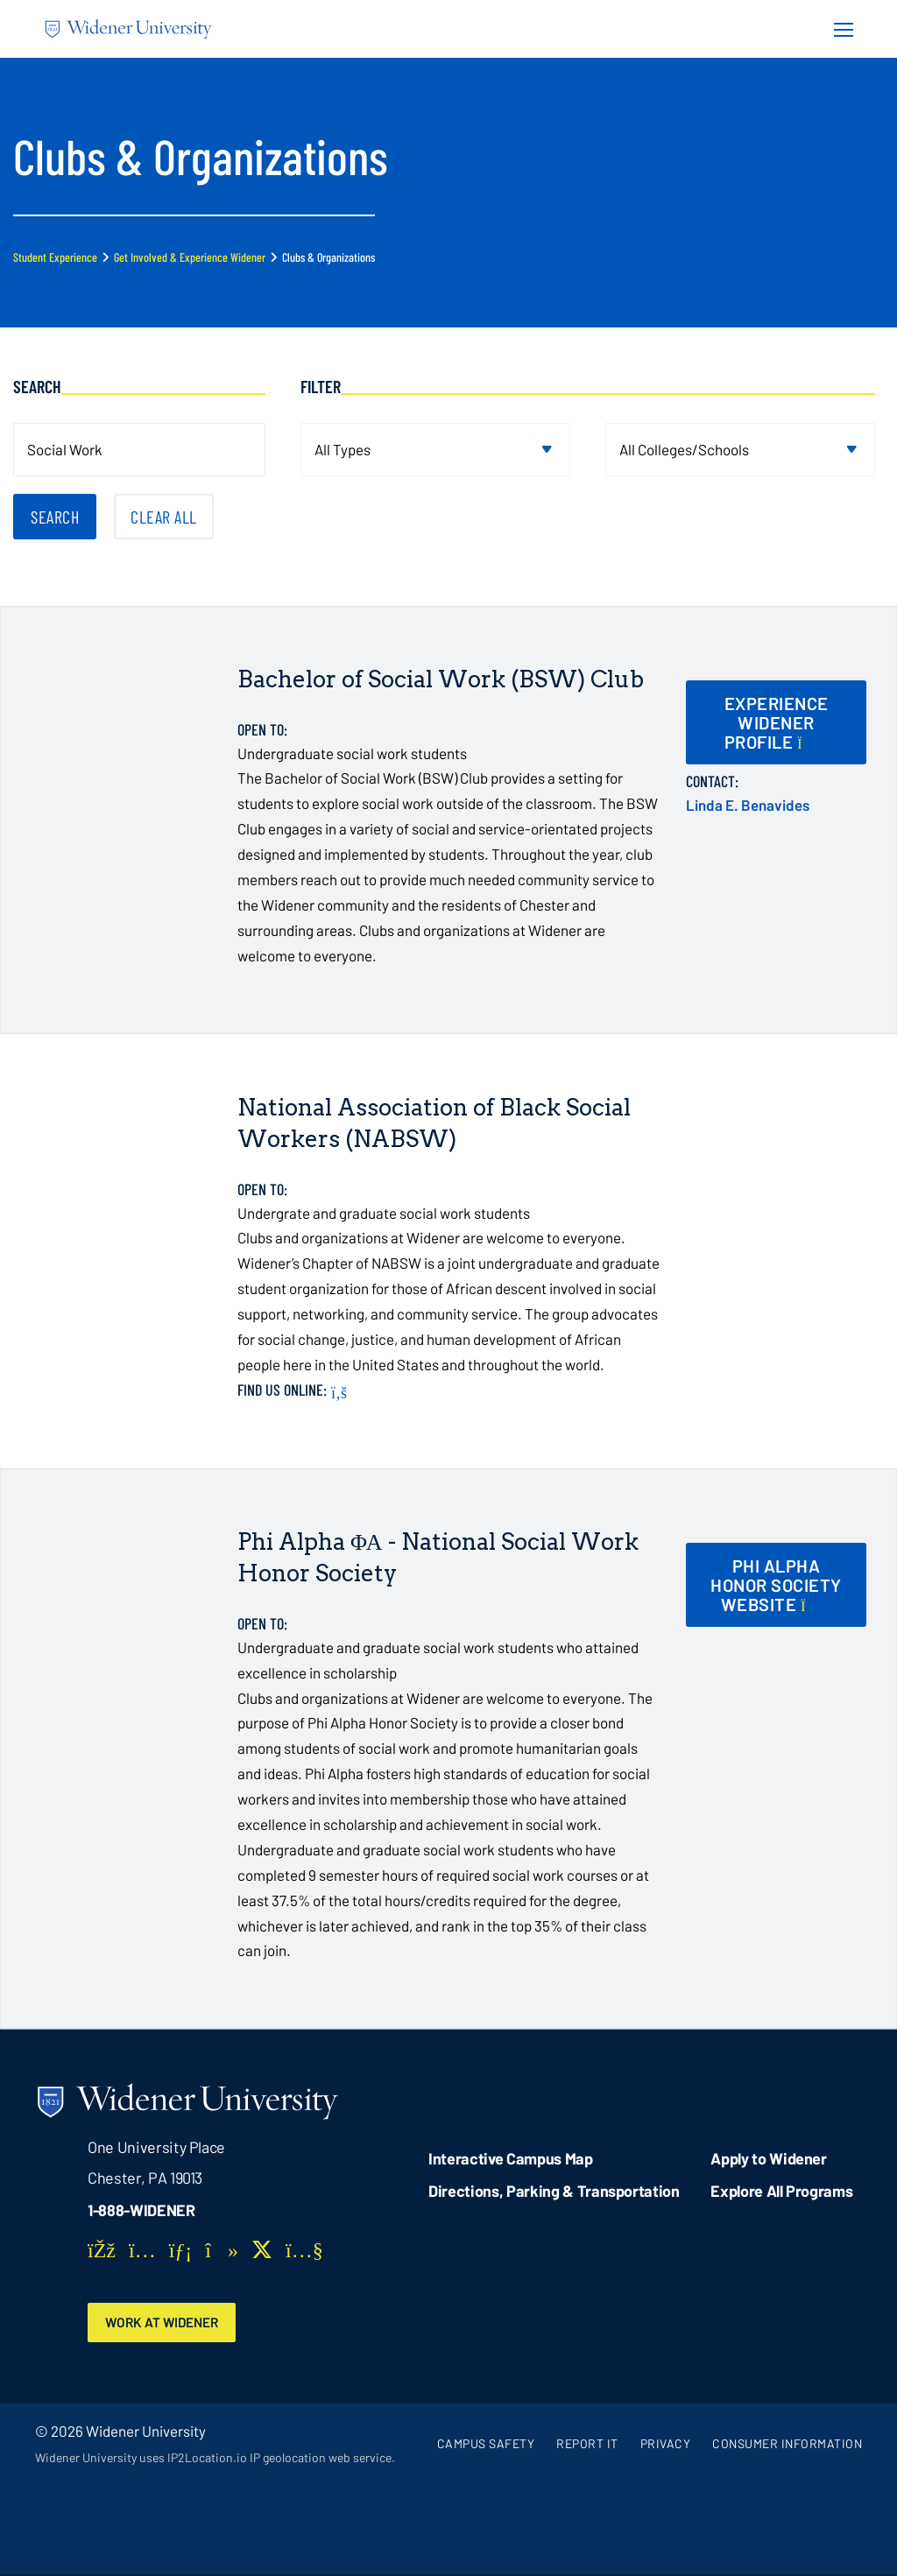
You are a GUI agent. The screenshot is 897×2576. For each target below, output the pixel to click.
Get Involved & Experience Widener (189, 257)
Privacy (665, 2444)
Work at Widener (166, 2322)
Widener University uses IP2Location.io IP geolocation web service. (215, 2458)
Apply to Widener (768, 2158)
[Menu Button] (838, 29)
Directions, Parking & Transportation (554, 2190)
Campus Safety (486, 2444)
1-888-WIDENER (141, 2210)
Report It (587, 2444)
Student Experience (55, 257)
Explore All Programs (781, 2190)
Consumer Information (787, 2444)
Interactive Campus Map (510, 2158)
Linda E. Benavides (747, 804)
